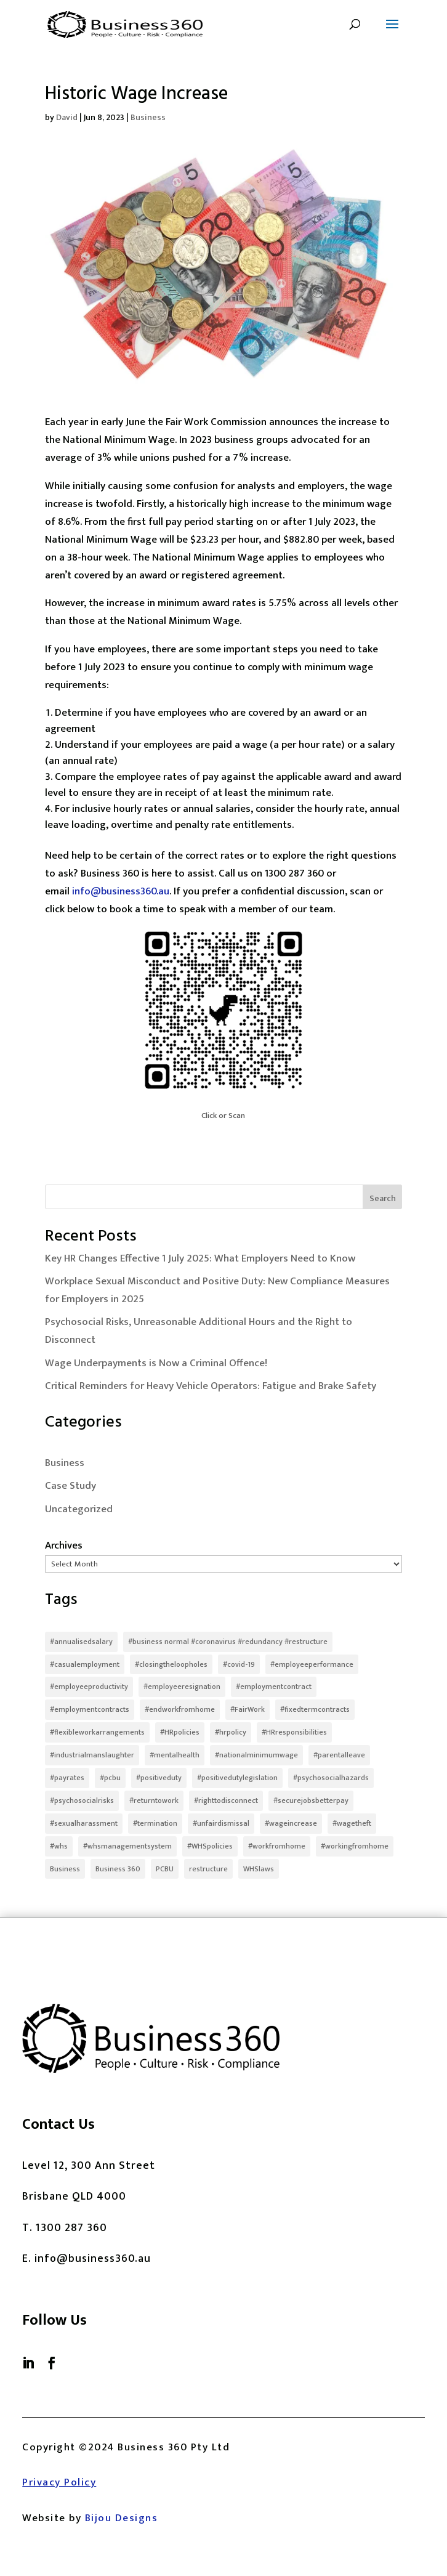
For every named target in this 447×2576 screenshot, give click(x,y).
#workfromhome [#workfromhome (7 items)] (276, 1846)
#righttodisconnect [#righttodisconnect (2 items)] (226, 1800)
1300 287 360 (71, 2228)
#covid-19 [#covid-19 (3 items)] (239, 1664)
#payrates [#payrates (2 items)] (67, 1778)
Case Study (70, 1485)
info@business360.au (120, 891)
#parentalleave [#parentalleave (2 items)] (339, 1755)
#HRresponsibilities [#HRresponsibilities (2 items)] (294, 1732)
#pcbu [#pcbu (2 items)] (110, 1778)
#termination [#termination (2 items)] (155, 1823)
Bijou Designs (121, 2518)
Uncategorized (79, 1509)
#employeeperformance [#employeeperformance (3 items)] (311, 1664)
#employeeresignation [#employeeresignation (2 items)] (181, 1686)
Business (148, 117)
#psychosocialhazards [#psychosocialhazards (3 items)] (331, 1778)
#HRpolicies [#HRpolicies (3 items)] (179, 1732)
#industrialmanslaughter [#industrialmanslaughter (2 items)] (92, 1755)
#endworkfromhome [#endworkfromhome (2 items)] (180, 1709)
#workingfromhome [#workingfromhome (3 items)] (355, 1846)
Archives (64, 1545)
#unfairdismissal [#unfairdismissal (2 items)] (221, 1823)
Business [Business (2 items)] (65, 1869)
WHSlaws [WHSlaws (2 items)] (258, 1869)
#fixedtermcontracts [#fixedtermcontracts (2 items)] (315, 1709)
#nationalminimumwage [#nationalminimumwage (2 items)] (256, 1755)
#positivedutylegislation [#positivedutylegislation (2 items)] (237, 1778)
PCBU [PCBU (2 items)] (165, 1869)
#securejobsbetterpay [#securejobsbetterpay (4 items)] (310, 1800)
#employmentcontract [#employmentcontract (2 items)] (274, 1686)
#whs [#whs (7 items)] (59, 1846)
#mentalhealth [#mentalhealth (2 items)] (174, 1755)
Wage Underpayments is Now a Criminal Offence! (156, 1363)
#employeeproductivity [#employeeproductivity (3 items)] (89, 1686)
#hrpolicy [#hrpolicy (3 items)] (230, 1732)
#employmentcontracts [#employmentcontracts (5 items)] (89, 1709)
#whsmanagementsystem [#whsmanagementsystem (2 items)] (127, 1846)
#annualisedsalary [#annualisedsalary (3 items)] (81, 1641)
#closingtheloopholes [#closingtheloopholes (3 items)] (171, 1664)
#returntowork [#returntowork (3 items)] (154, 1800)
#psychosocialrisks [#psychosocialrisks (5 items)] (82, 1800)
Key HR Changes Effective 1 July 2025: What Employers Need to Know (200, 1258)
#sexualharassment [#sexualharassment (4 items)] (84, 1823)
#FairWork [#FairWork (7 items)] (247, 1709)
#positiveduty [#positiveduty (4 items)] (159, 1778)
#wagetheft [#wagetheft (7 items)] (351, 1823)
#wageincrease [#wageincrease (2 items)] (291, 1823)
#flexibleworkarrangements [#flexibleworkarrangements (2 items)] (97, 1732)
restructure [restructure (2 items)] (208, 1869)
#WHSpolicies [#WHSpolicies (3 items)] (210, 1846)
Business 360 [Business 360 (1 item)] (117, 1869)
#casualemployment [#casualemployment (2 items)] (84, 1664)
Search (382, 1198)
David (67, 117)
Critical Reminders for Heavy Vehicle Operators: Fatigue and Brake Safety (210, 1386)
